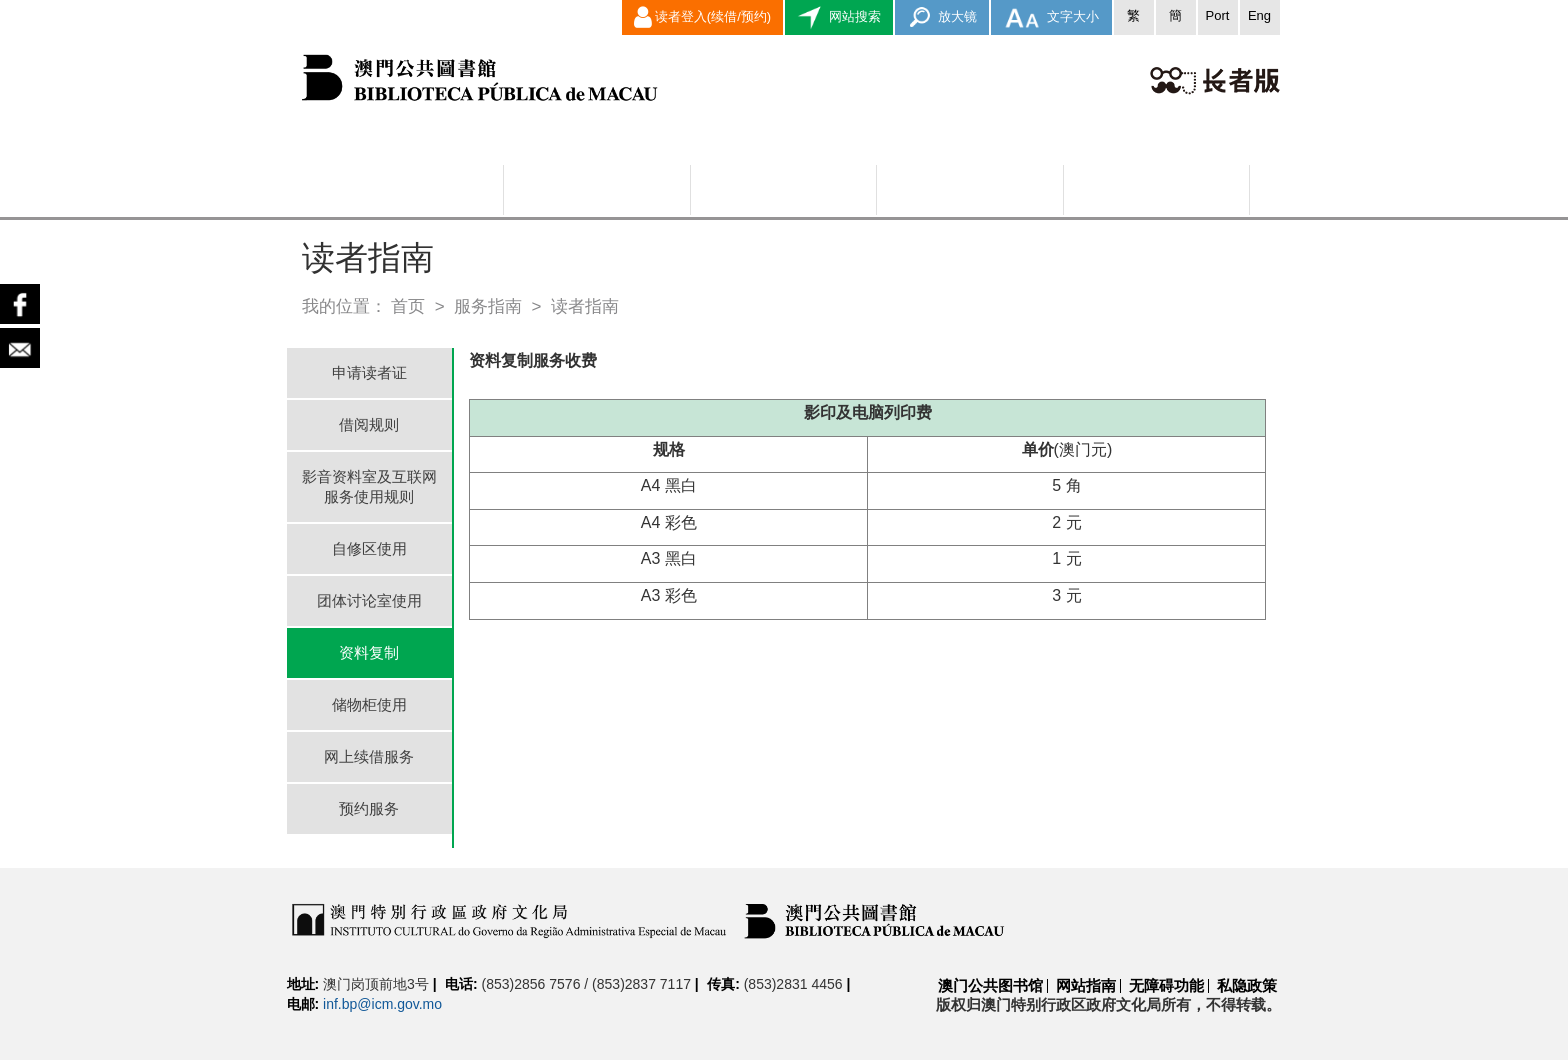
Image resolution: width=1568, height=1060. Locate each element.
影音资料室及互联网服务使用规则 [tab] (369, 486)
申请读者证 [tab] (369, 372)
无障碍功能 (1166, 985)
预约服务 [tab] (369, 808)
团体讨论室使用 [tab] (369, 600)
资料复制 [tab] (369, 652)
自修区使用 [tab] (369, 548)
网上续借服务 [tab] (369, 756)
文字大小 (1051, 17)
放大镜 (942, 17)
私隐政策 (1247, 985)
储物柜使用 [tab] (369, 704)
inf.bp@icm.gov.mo (382, 1004)
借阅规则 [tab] (369, 424)
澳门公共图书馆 (990, 985)
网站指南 (1086, 985)
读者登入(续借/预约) (702, 17)
